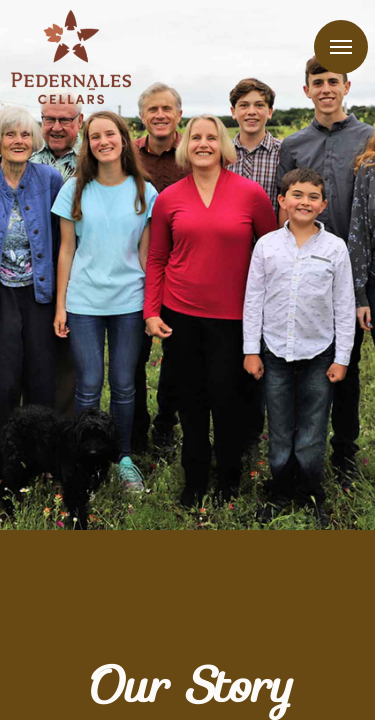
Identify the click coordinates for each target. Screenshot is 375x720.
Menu (341, 47)
